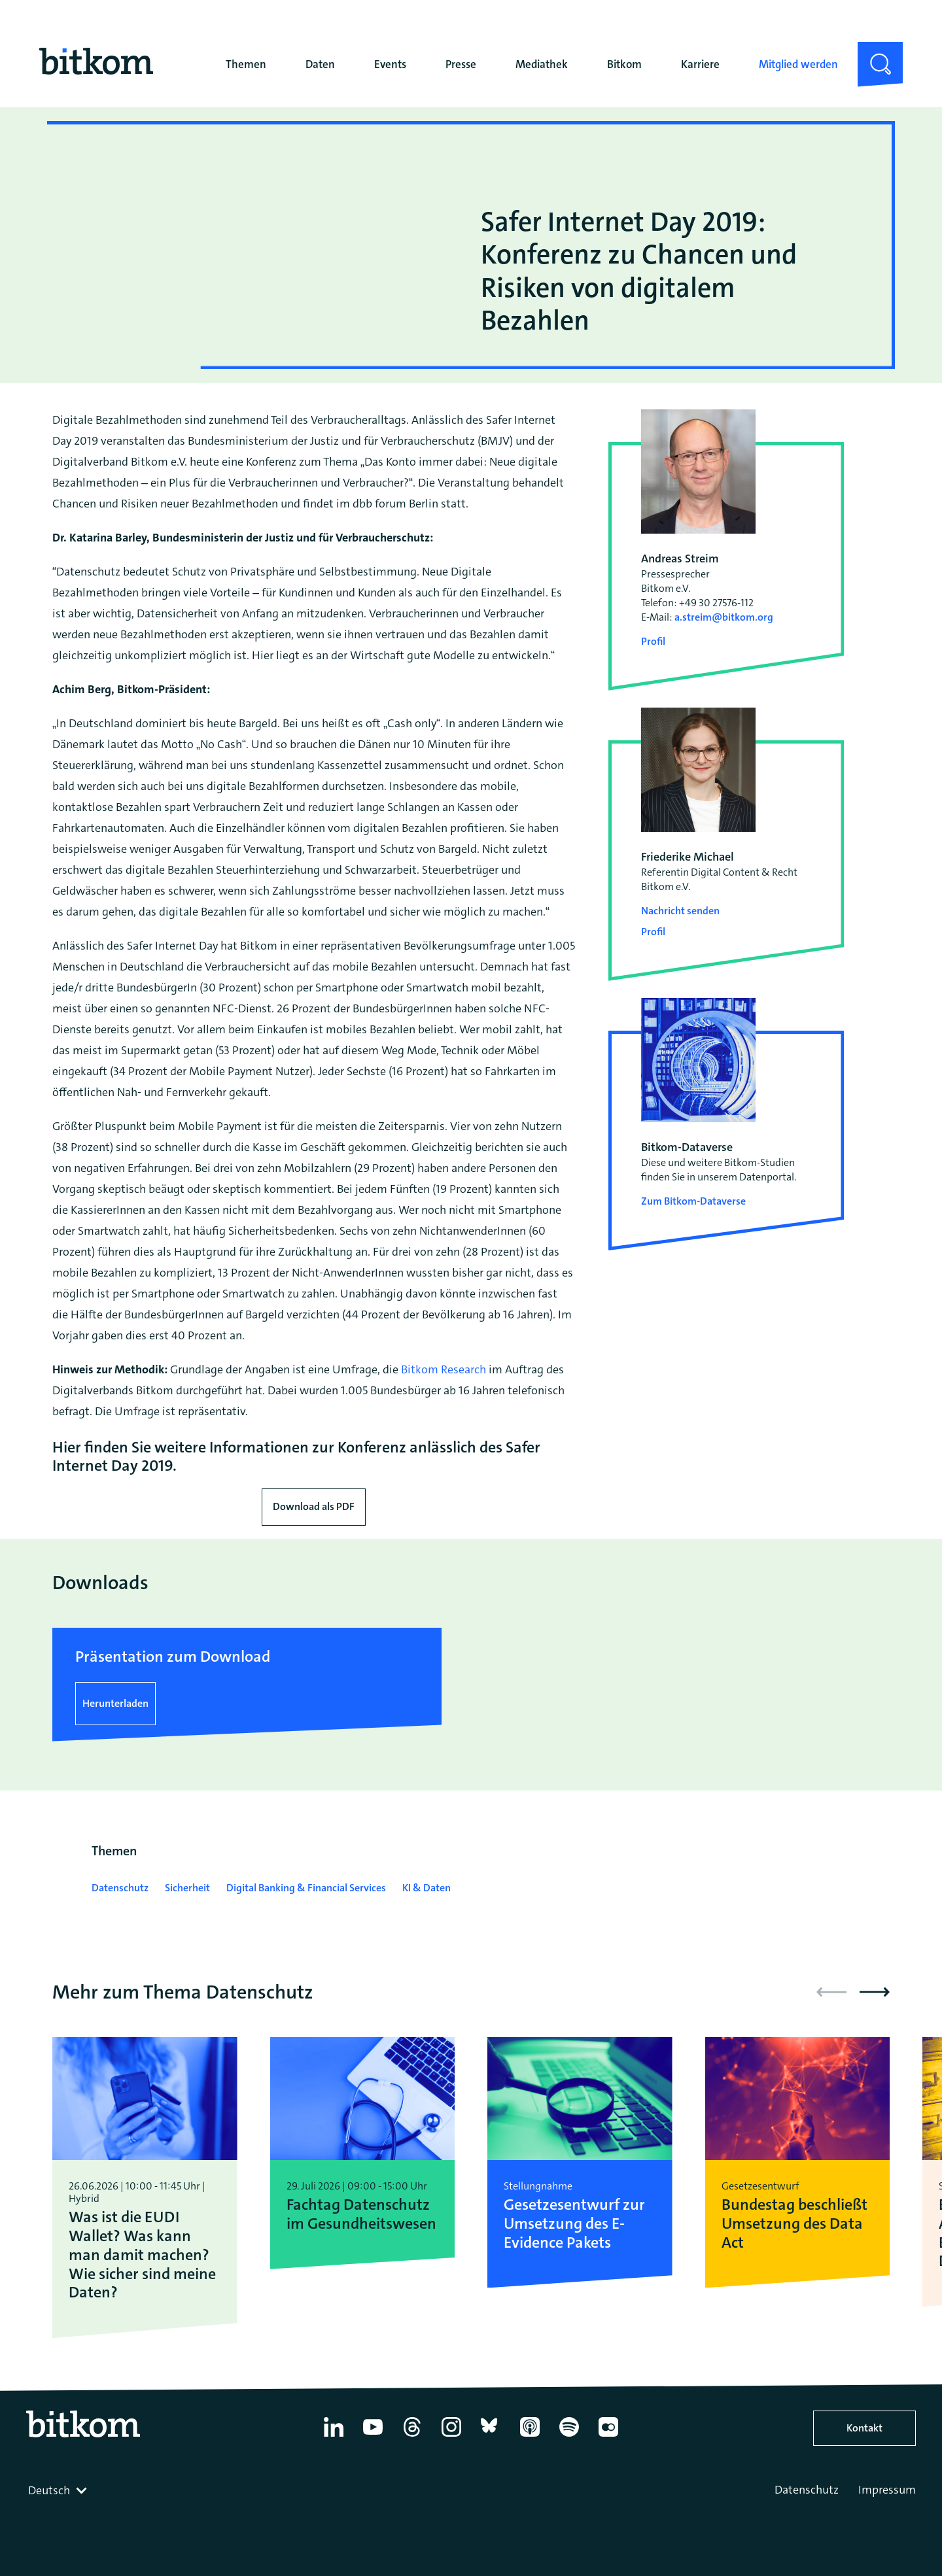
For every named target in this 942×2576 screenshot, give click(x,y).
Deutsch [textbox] (49, 2490)
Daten (320, 64)
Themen (246, 64)
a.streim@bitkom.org (723, 617)
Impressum (887, 2490)
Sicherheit (187, 1888)
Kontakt (864, 2428)
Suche (872, 52)
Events (390, 64)
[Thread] (412, 2437)
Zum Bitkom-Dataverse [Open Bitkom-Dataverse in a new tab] (693, 1201)
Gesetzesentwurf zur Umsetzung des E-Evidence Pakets (574, 2223)
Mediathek (541, 64)
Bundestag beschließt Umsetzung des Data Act (794, 2223)
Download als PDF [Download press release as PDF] (314, 1506)
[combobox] (59, 2490)
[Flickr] (608, 2437)
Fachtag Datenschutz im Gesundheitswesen (361, 2214)
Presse (460, 64)
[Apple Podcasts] (530, 2437)
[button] (875, 1992)
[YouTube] (373, 2437)
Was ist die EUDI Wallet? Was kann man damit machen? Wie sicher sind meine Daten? (142, 2255)
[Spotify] (569, 2437)
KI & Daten (426, 1888)
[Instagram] (451, 2437)
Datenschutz (120, 1888)
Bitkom (624, 64)
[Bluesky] (490, 2437)
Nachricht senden (680, 911)
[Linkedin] (333, 2437)
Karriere (700, 64)
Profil (653, 641)
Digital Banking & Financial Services (306, 1888)
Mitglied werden (798, 64)
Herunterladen (115, 1703)
